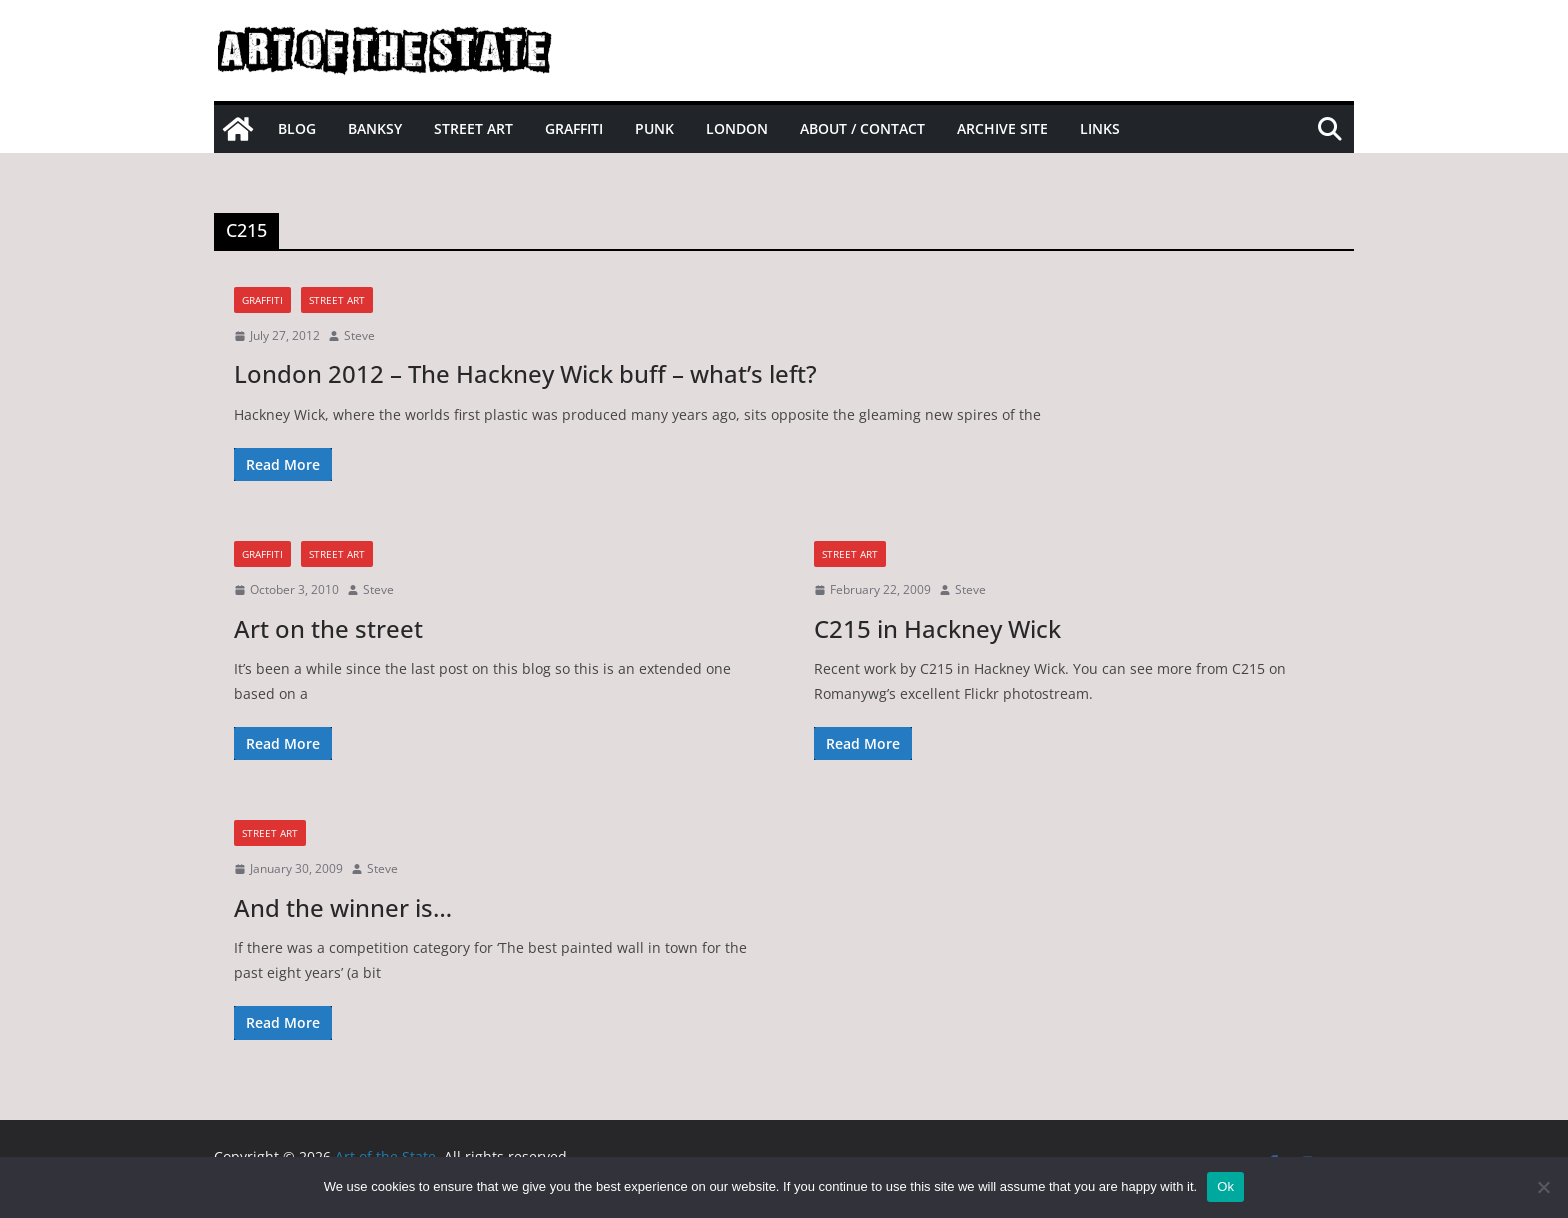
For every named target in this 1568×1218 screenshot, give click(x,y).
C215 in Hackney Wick (937, 628)
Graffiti (574, 128)
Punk (654, 128)
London (737, 128)
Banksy (375, 128)
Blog (297, 128)
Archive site (1002, 128)
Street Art (473, 128)
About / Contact (862, 128)
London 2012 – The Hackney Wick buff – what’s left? (525, 373)
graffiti (262, 300)
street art (337, 300)
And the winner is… (343, 907)
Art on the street (328, 628)
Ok (1225, 1186)
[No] (1543, 1187)
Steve (359, 335)
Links (1100, 128)
